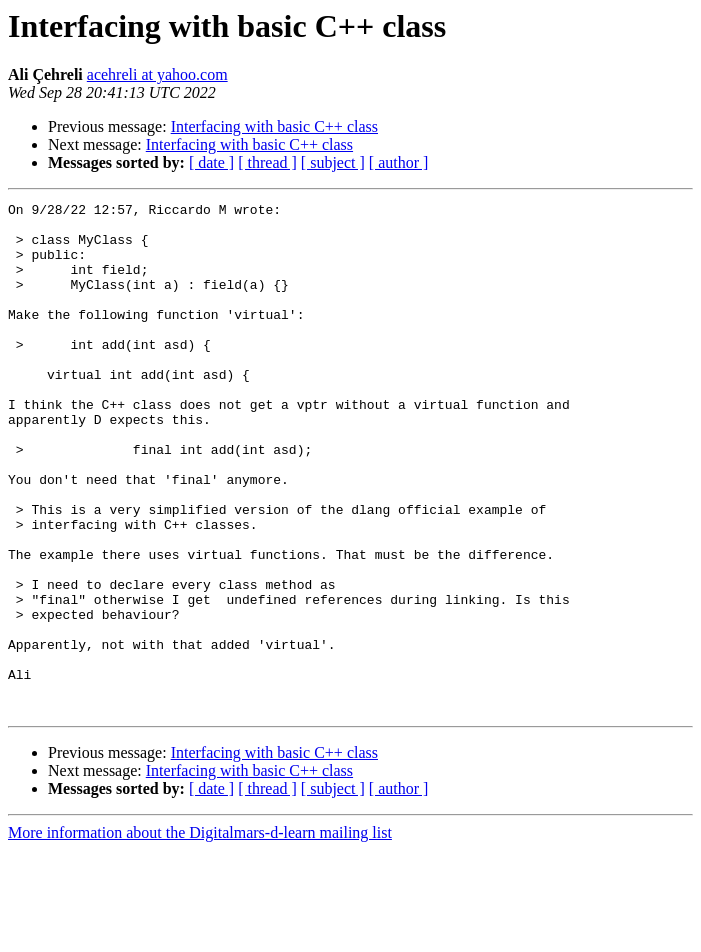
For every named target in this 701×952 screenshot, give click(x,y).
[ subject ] (333, 162)
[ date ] (211, 162)
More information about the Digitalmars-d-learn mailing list (200, 934)
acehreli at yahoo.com (157, 74)
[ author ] (399, 162)
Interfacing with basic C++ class (274, 126)
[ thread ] (267, 162)
